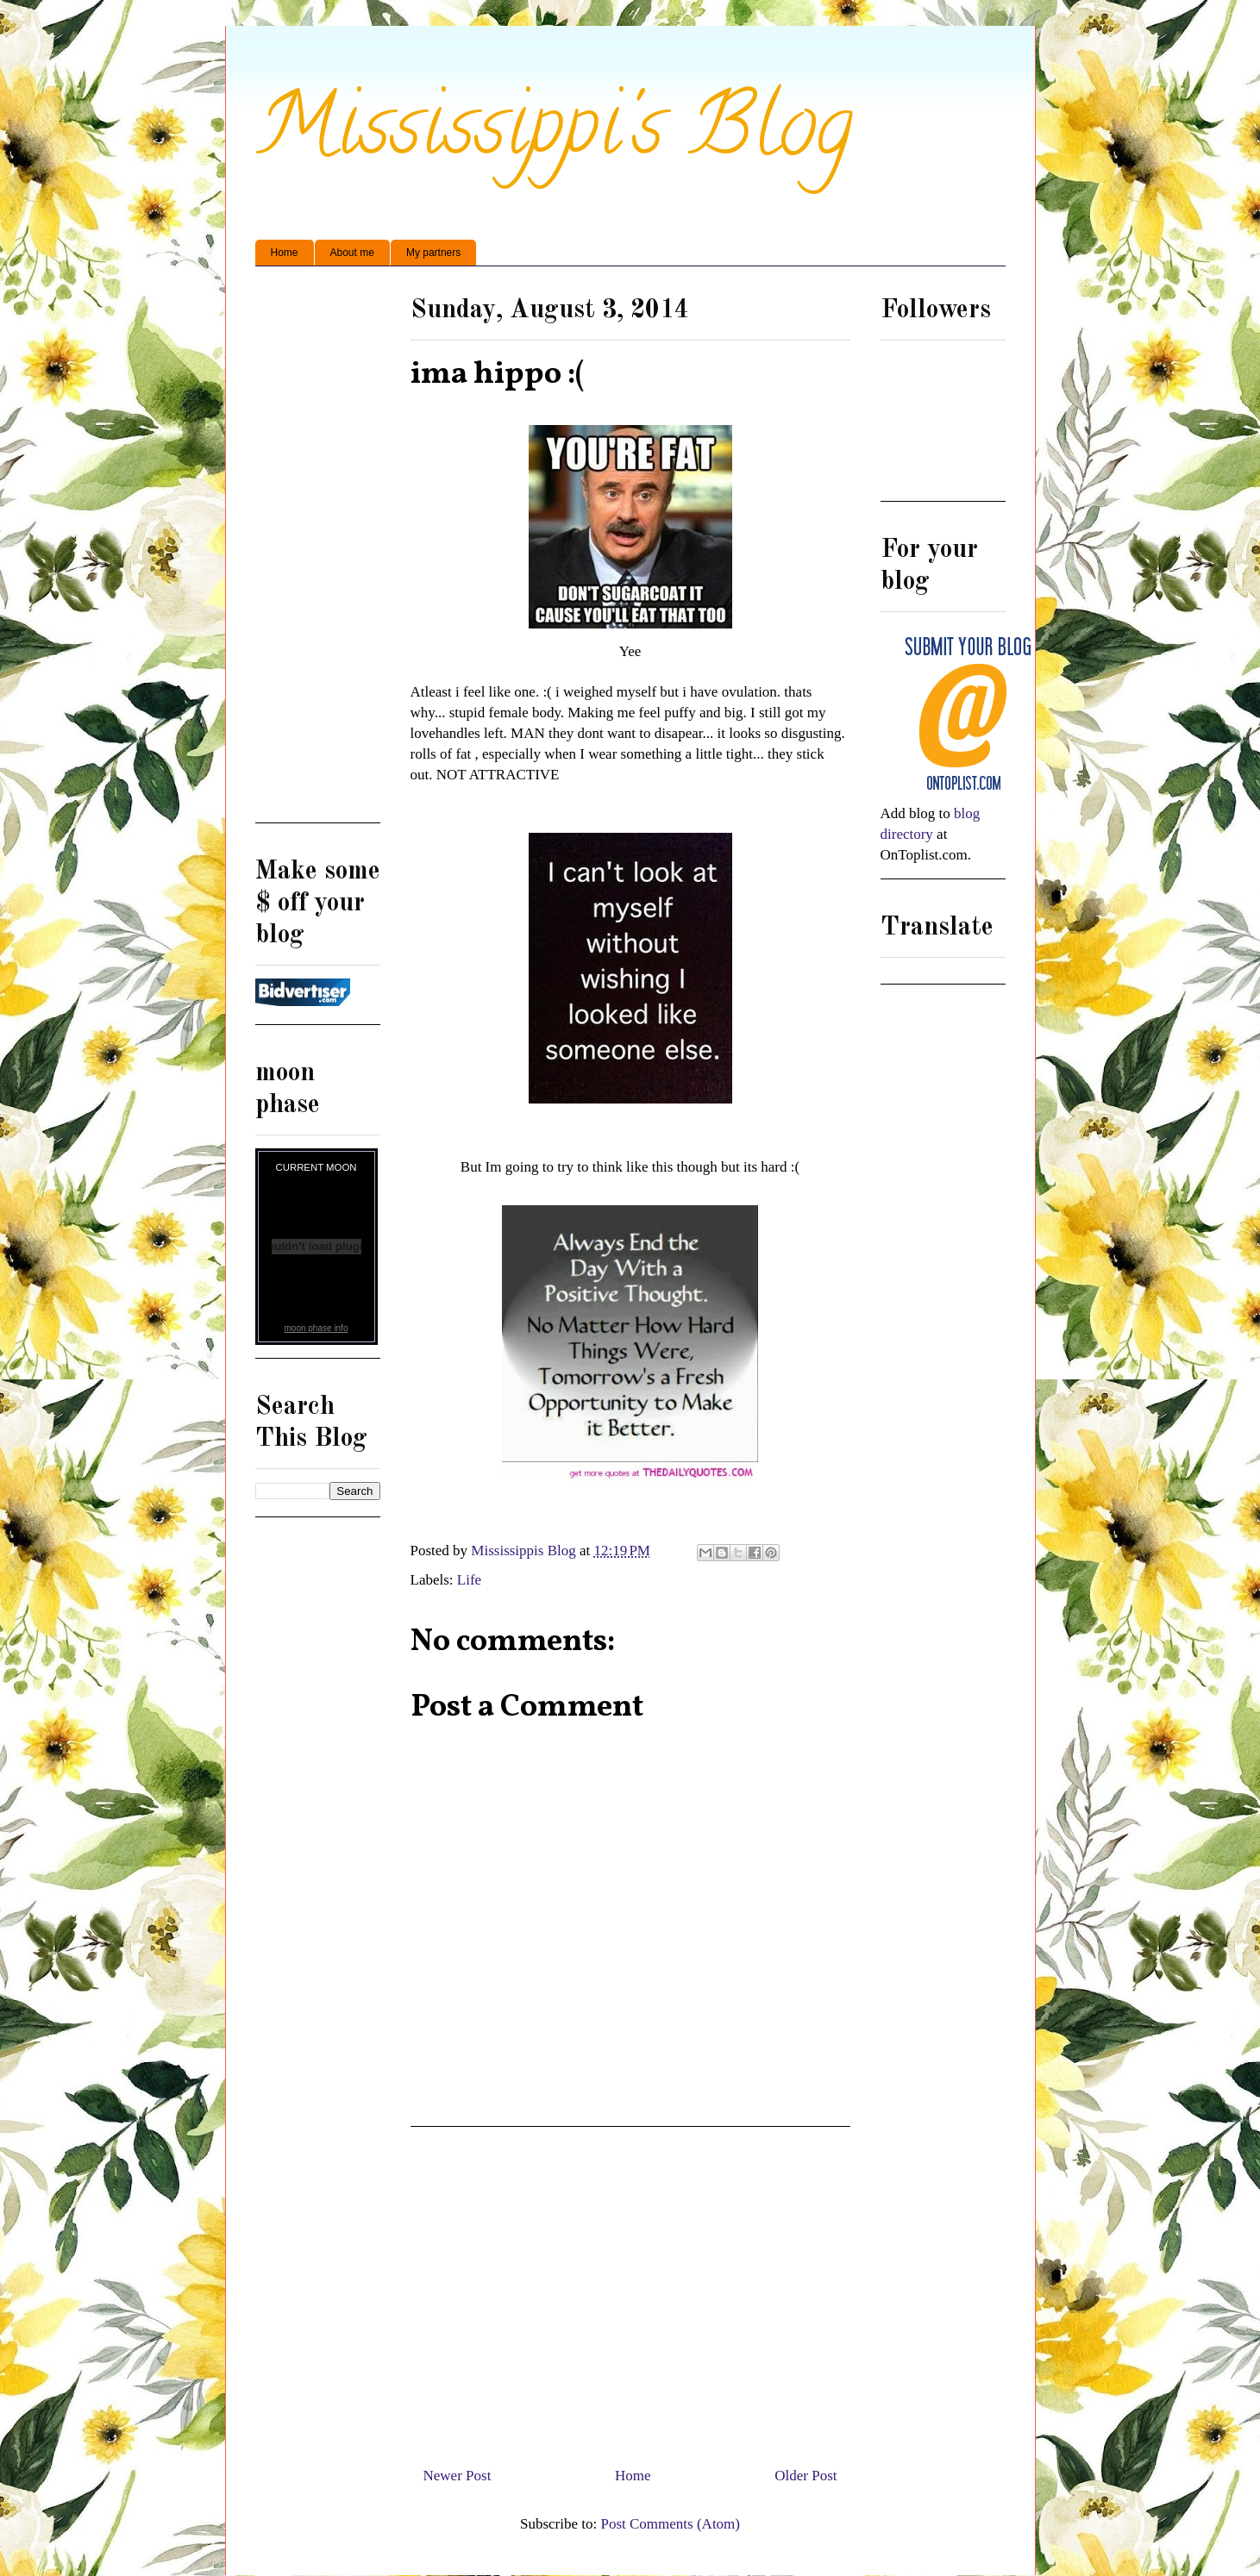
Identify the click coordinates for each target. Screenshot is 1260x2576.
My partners (433, 253)
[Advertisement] (630, 2290)
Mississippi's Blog (554, 135)
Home (284, 253)
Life (469, 1580)
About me (352, 253)
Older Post (805, 2475)
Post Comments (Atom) (670, 2524)
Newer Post (457, 2475)
